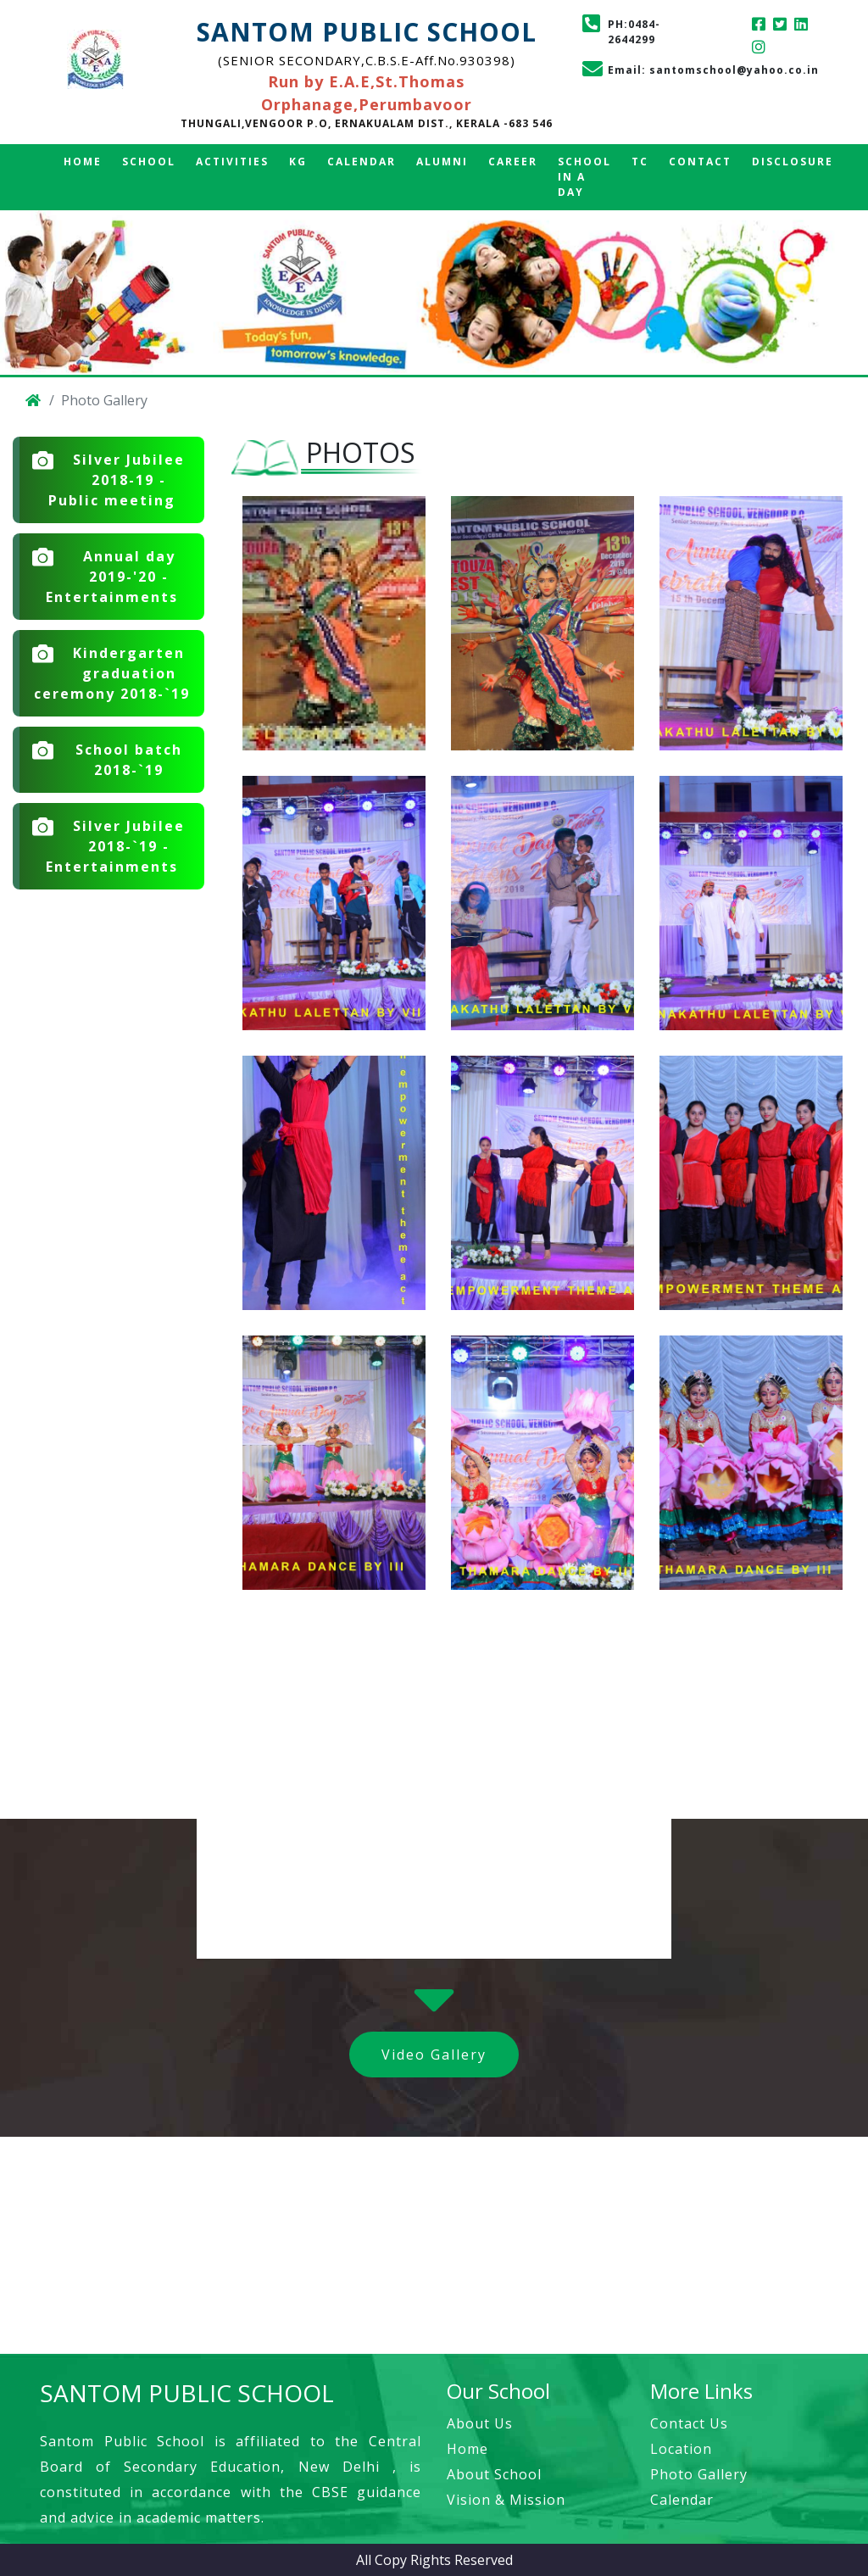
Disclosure (792, 161)
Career (512, 161)
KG (298, 161)
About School (494, 2474)
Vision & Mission (506, 2499)
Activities (232, 161)
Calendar (361, 161)
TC (640, 161)
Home (83, 161)
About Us (480, 2423)
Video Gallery (434, 2054)
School (148, 161)
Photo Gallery (699, 2474)
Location (681, 2448)
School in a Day (584, 176)
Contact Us (689, 2423)
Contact (700, 161)
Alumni (442, 161)
